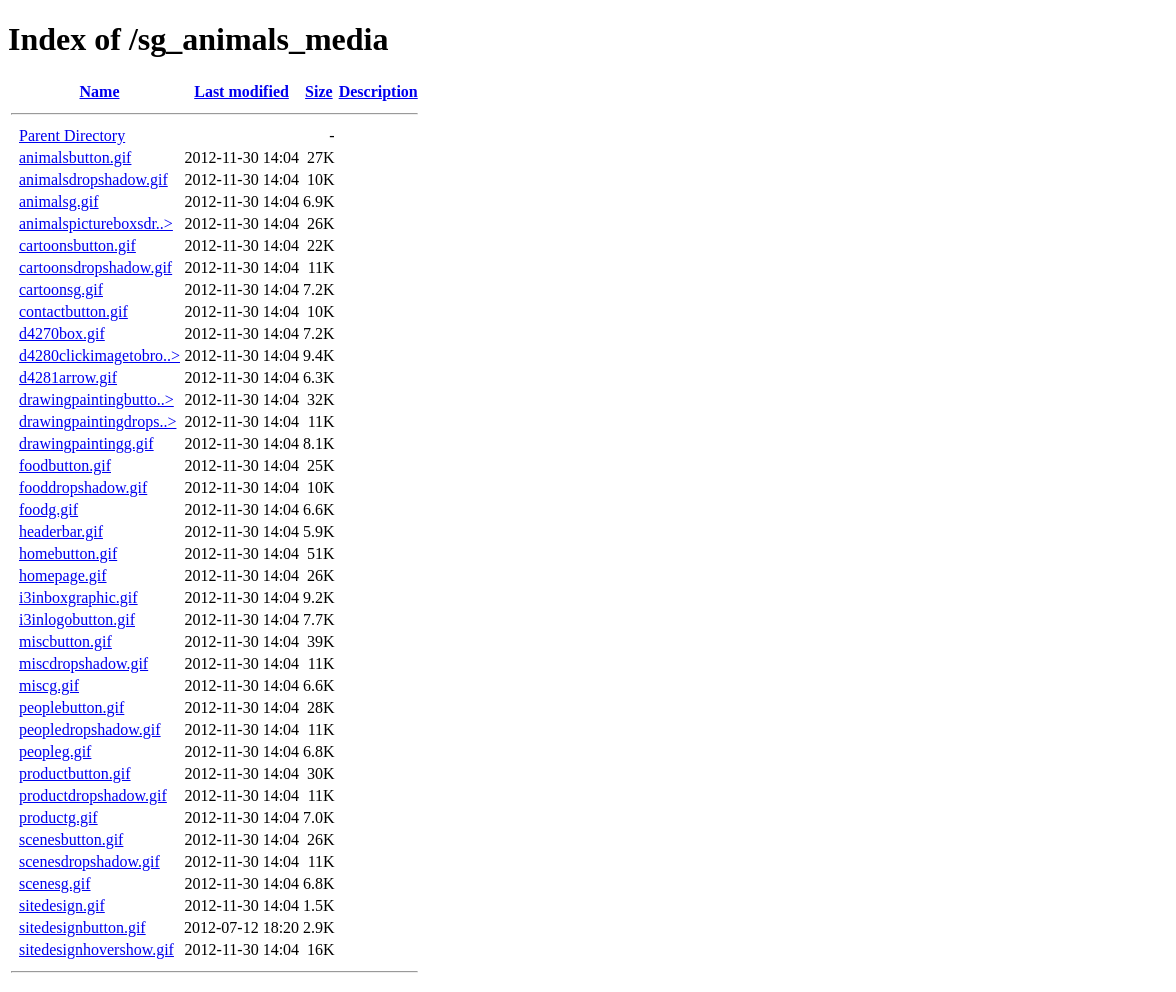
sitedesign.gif (62, 905)
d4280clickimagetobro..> (99, 355)
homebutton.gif (68, 553)
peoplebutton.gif (71, 707)
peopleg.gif (55, 751)
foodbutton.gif (65, 465)
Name (100, 91)
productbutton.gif (75, 773)
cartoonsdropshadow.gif (95, 267)
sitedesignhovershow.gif (96, 949)
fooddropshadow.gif (83, 487)
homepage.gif (63, 575)
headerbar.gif (61, 531)
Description (378, 91)
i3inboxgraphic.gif (78, 597)
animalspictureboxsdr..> (96, 223)
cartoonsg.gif (61, 289)
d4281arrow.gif (68, 377)
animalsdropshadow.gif (93, 179)
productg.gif (58, 817)
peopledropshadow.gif (90, 729)
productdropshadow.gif (93, 795)
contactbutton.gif (73, 311)
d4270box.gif (62, 333)
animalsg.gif (59, 201)
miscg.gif (49, 685)
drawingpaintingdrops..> (97, 421)
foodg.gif (48, 509)
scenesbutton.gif (71, 839)
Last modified (241, 91)
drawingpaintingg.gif (86, 443)
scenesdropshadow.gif (89, 861)
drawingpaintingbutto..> (96, 399)
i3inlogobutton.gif (77, 619)
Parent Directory (72, 135)
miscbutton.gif (65, 641)
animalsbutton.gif (75, 157)
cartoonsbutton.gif (77, 245)
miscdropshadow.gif (83, 663)
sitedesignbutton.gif (82, 927)
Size (319, 91)
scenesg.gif (55, 883)
